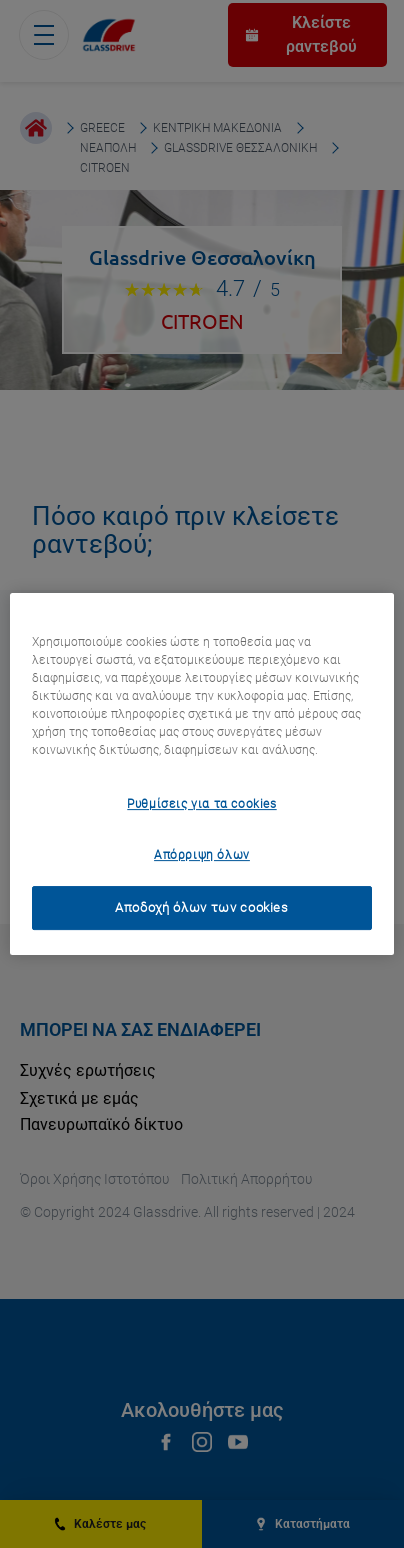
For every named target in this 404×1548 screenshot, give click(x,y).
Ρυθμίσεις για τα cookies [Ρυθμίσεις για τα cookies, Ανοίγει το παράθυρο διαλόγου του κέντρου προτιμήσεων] (201, 804)
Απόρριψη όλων (202, 855)
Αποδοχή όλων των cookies (202, 907)
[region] (202, 774)
